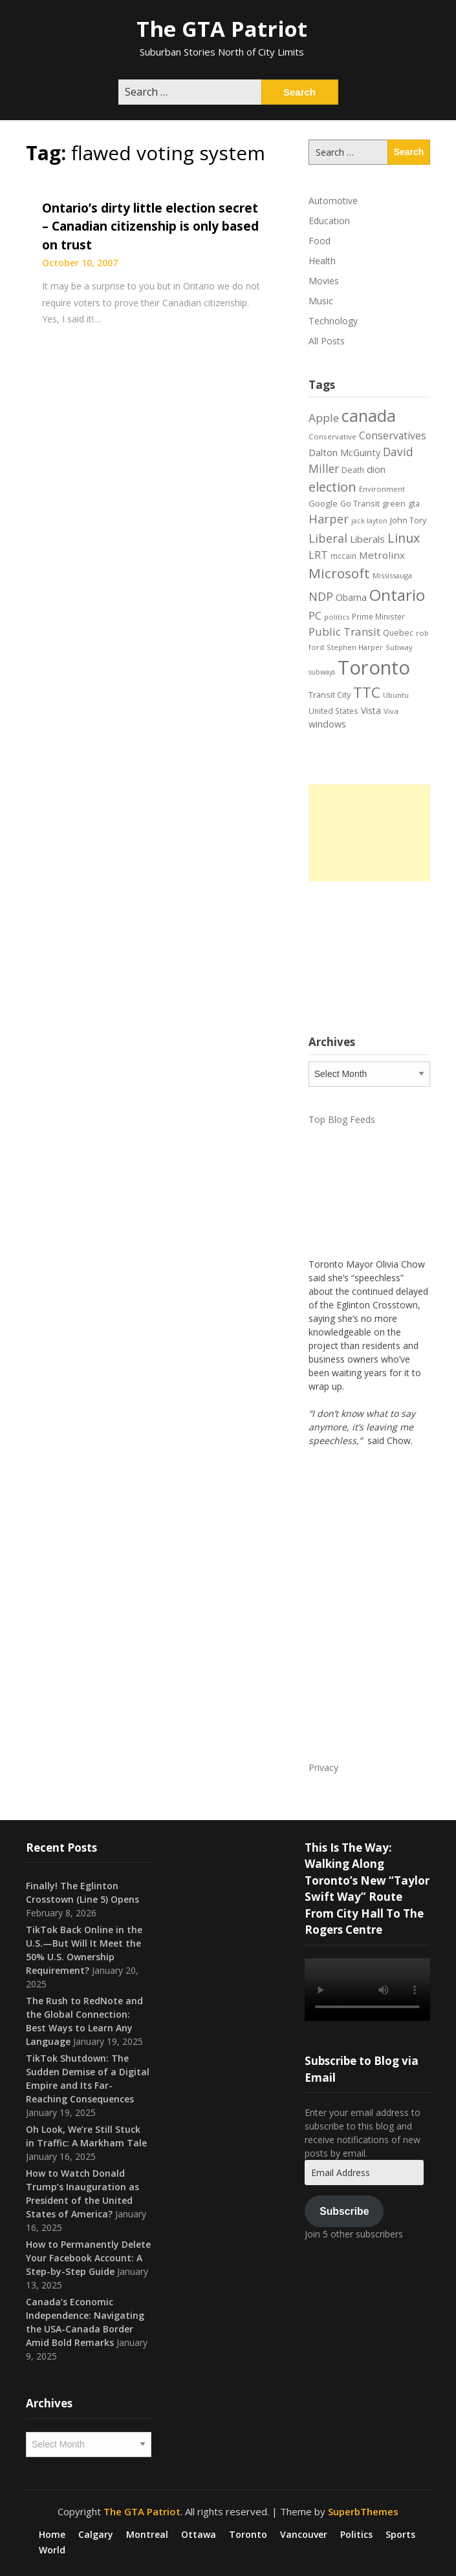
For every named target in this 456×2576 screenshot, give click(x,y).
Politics (356, 2534)
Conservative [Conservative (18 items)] (332, 436)
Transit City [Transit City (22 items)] (330, 694)
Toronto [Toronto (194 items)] (374, 667)
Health (322, 261)
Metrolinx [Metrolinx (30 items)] (382, 555)
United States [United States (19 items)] (333, 711)
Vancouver (303, 2534)
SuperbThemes (363, 2511)
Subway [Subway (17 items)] (399, 647)
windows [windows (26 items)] (327, 724)
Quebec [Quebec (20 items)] (398, 632)
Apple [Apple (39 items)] (324, 417)
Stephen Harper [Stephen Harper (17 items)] (355, 647)
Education (329, 221)
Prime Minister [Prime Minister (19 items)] (378, 616)
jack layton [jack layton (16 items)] (369, 520)
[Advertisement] (369, 832)
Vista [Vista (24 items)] (371, 710)
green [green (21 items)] (394, 503)
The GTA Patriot (221, 28)
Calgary (95, 2534)
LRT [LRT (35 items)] (318, 554)
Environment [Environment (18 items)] (382, 489)
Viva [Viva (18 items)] (391, 711)
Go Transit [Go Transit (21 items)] (360, 503)
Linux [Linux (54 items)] (403, 538)
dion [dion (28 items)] (376, 469)
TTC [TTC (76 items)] (366, 692)
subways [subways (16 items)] (322, 671)
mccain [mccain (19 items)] (343, 555)
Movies (324, 281)
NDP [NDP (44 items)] (321, 596)
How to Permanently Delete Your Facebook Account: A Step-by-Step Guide (88, 2258)
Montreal (147, 2534)
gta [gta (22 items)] (414, 503)
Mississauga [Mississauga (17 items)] (392, 575)
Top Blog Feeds (342, 1119)
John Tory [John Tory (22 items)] (408, 520)
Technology (333, 321)
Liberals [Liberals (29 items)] (367, 538)
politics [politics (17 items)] (336, 617)
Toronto (248, 2534)
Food (320, 241)
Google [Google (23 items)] (323, 503)
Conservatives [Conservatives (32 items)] (392, 435)
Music (321, 301)
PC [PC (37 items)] (315, 615)
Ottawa (198, 2534)
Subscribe (344, 2211)
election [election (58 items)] (332, 486)
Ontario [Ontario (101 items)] (397, 594)
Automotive (333, 200)
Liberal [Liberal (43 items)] (328, 538)
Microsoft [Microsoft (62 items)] (339, 573)
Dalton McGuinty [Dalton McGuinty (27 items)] (344, 452)
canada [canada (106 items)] (369, 415)
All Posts (327, 341)
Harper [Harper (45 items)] (329, 519)
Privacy (323, 1767)
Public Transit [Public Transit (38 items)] (344, 631)
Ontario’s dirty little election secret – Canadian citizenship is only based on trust (150, 226)
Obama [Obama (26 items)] (351, 597)
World (52, 2550)
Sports (400, 2534)
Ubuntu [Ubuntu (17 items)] (396, 695)
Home (52, 2534)
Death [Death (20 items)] (353, 470)
